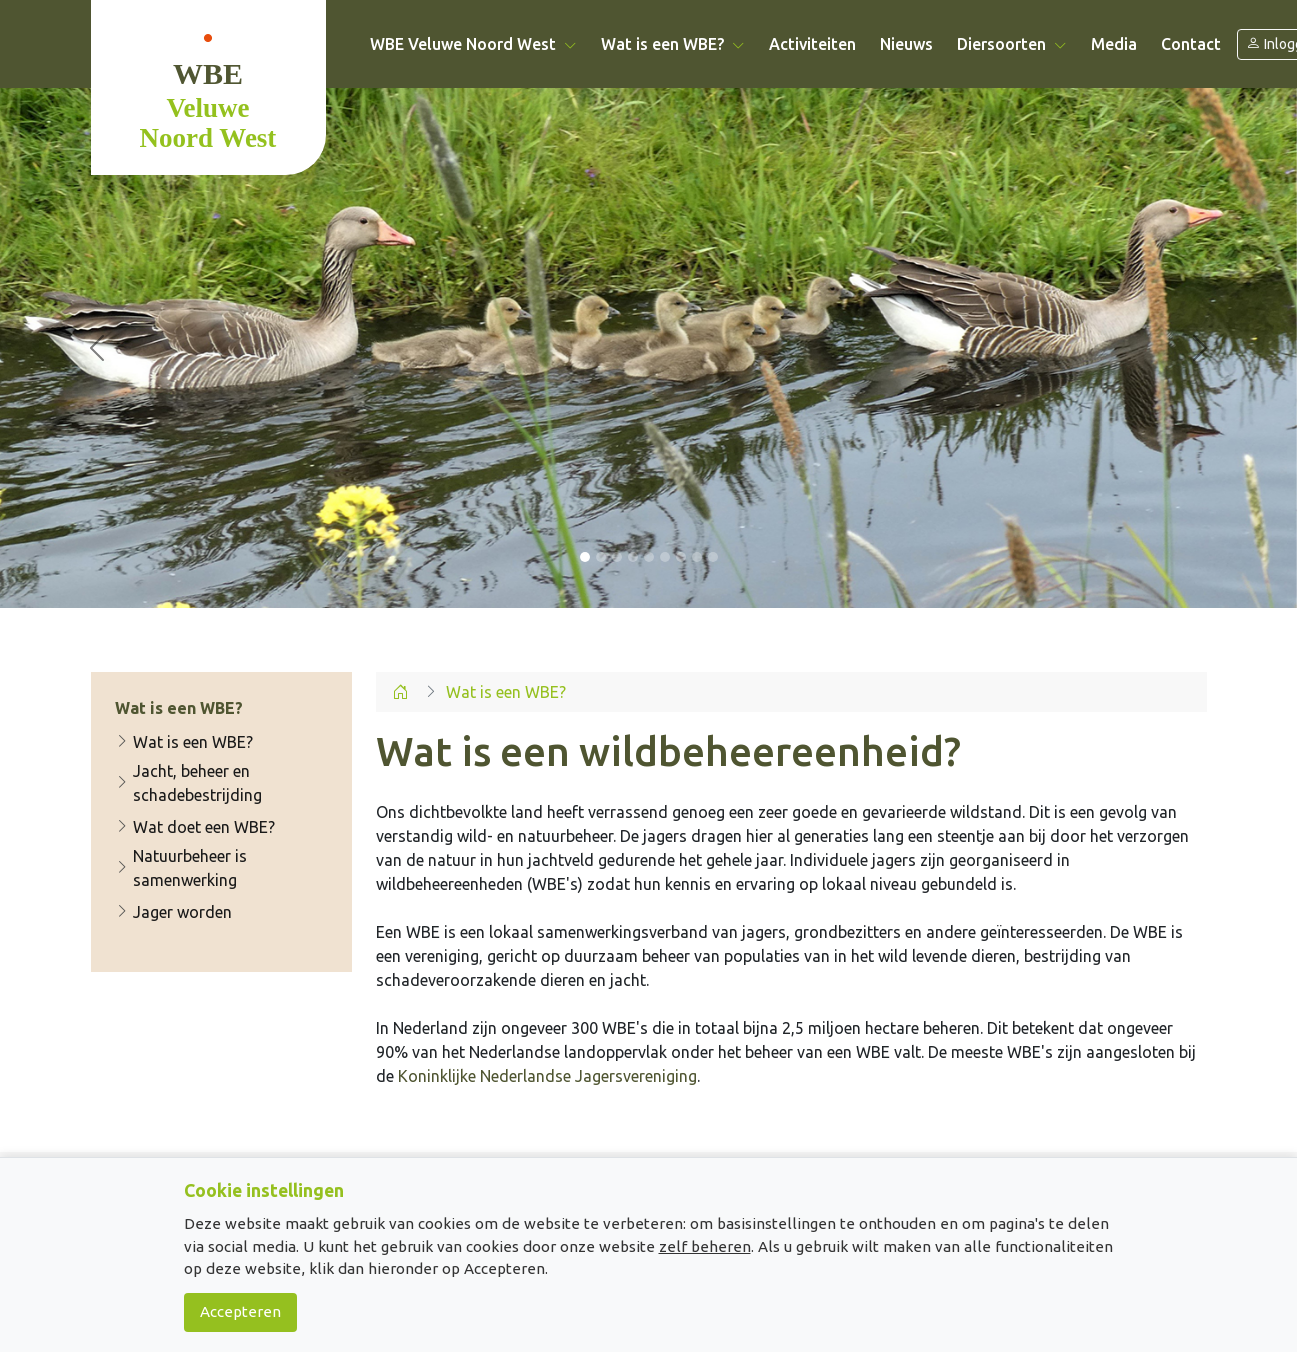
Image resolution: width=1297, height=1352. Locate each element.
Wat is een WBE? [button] (673, 44)
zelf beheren (705, 1246)
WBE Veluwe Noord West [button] (473, 44)
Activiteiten (812, 44)
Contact (1191, 44)
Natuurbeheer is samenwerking (181, 868)
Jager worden (173, 912)
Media (1114, 44)
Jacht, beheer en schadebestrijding (188, 783)
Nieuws (906, 44)
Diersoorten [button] (1012, 44)
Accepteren (240, 1311)
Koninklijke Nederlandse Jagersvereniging (547, 1076)
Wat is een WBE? (184, 742)
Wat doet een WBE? (195, 827)
